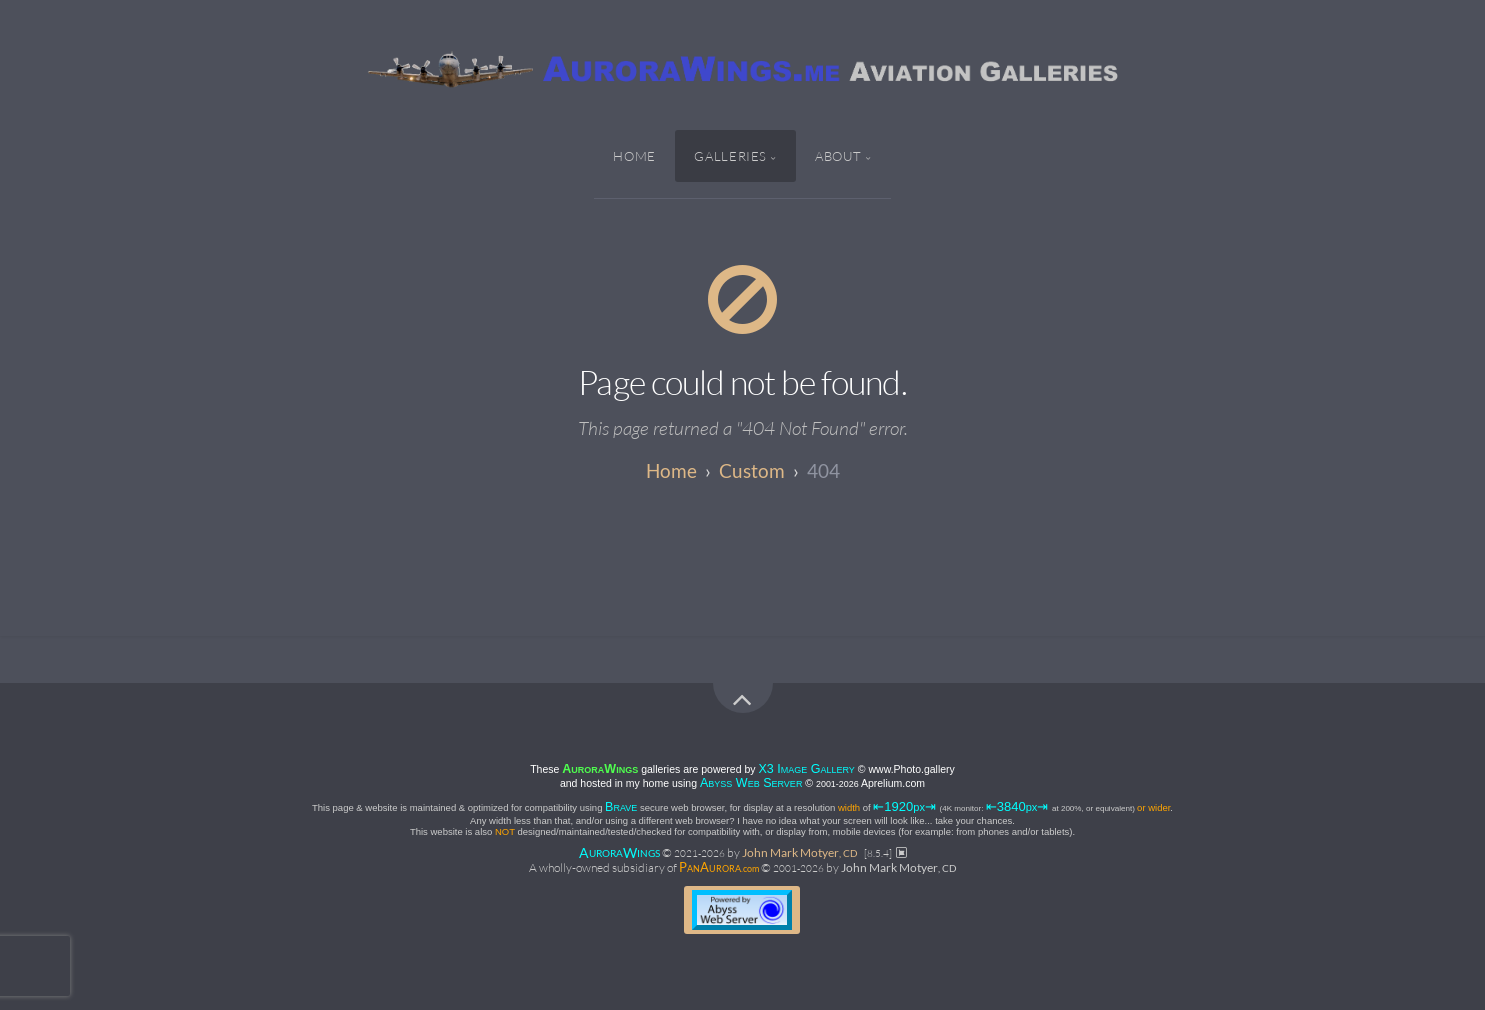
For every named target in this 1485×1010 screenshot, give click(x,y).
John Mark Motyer (800, 852)
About (838, 156)
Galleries (730, 156)
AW (619, 851)
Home (634, 156)
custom (752, 470)
